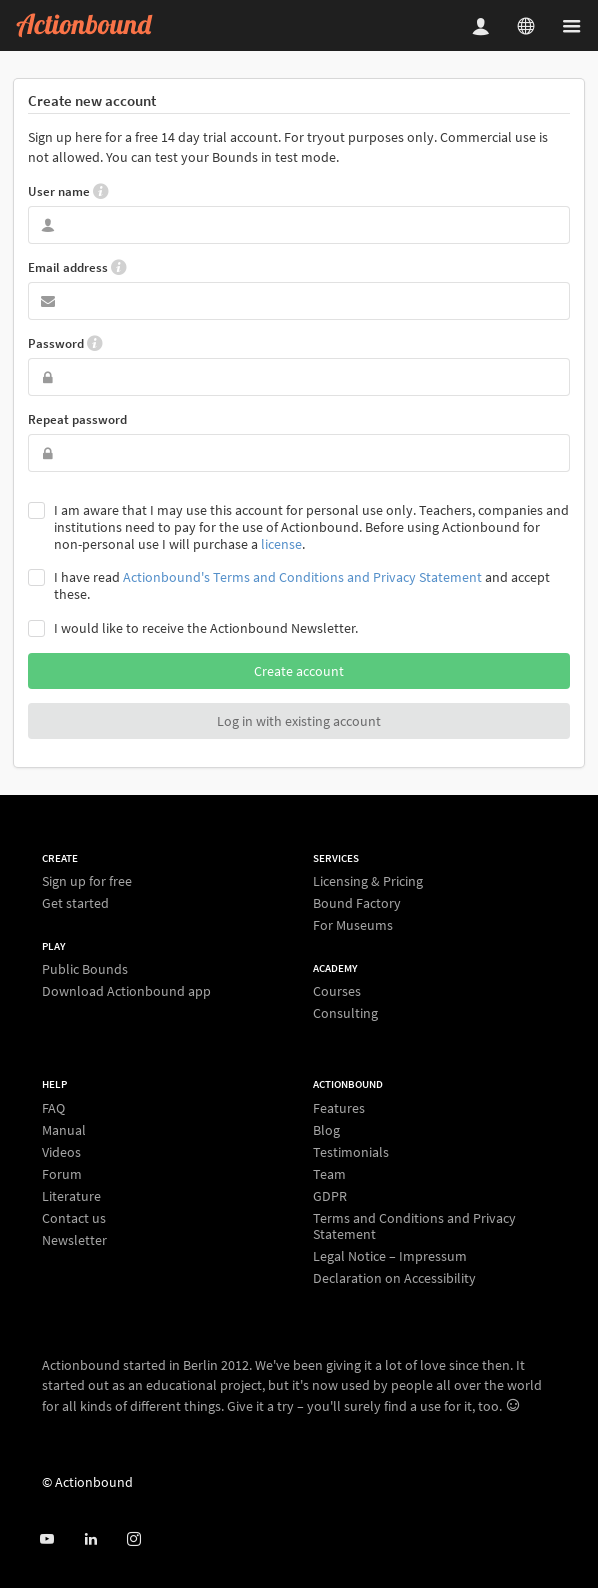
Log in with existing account (299, 721)
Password (65, 343)
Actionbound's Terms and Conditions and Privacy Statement (302, 577)
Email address (77, 267)
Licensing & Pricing (368, 881)
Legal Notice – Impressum (390, 1256)
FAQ (53, 1108)
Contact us (74, 1218)
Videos (61, 1152)
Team (329, 1174)
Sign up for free (87, 881)
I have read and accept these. (302, 586)
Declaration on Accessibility (394, 1277)
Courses (337, 991)
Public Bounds (85, 969)
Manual (64, 1130)
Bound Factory (357, 903)
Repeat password (77, 419)
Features (339, 1108)
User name (68, 191)
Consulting (345, 1012)
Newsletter (74, 1239)
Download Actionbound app (126, 990)
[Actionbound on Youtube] (46, 1539)
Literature (71, 1196)
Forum (62, 1174)
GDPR (330, 1196)
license (281, 544)
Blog (326, 1130)
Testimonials (351, 1152)
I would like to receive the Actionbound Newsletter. (206, 628)
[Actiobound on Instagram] (133, 1539)
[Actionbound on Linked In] (90, 1539)
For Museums (353, 924)
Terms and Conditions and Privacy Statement (414, 1226)
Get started (75, 902)
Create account (299, 671)
